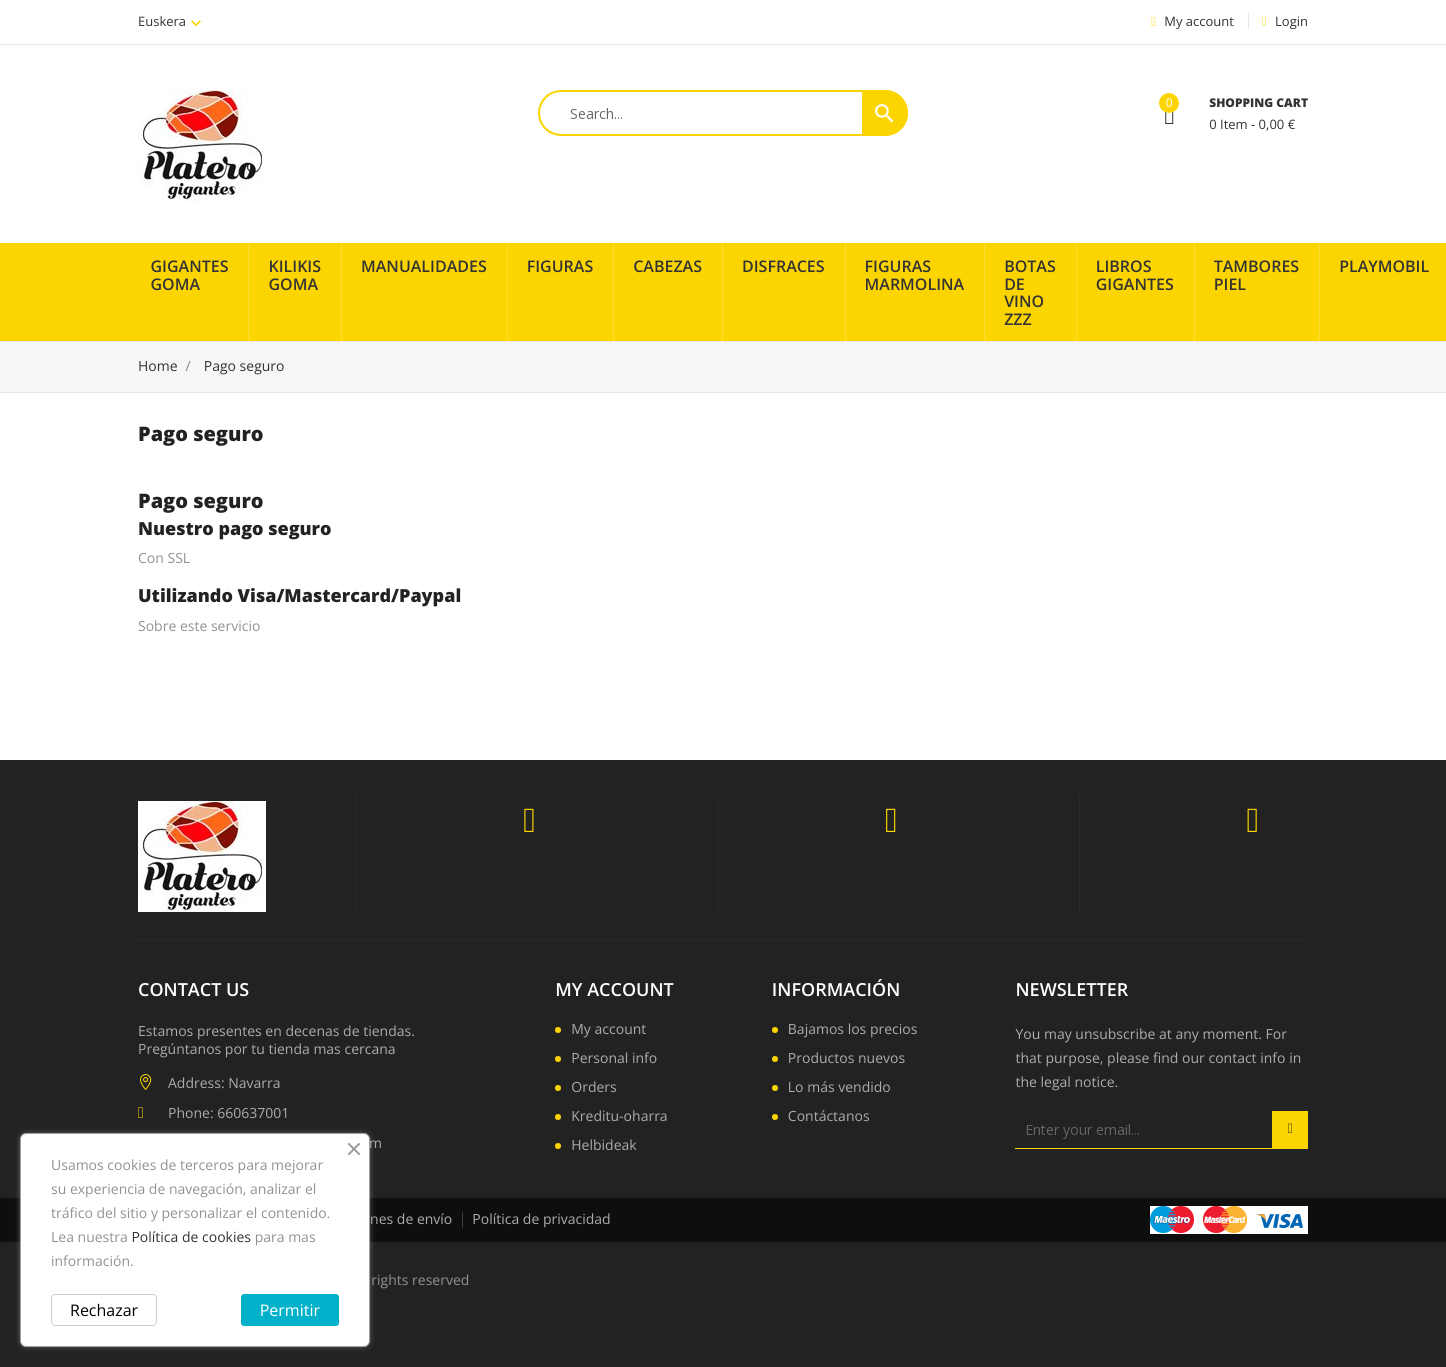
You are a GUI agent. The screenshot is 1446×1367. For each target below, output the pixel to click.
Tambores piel (1256, 275)
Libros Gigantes (1135, 275)
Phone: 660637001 (228, 1113)
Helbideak (603, 1147)
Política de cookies (191, 1237)
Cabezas (667, 266)
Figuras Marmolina (915, 275)
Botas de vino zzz (1030, 292)
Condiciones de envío (382, 1219)
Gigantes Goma (190, 275)
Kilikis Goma (294, 275)
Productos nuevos (846, 1060)
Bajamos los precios (853, 1031)
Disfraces (783, 266)
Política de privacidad (541, 1219)
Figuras (560, 266)
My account (614, 990)
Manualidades (424, 266)
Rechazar (104, 1310)
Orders (593, 1089)
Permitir (290, 1310)
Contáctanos (829, 1118)
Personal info (614, 1060)
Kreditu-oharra (619, 1118)
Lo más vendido (839, 1089)
